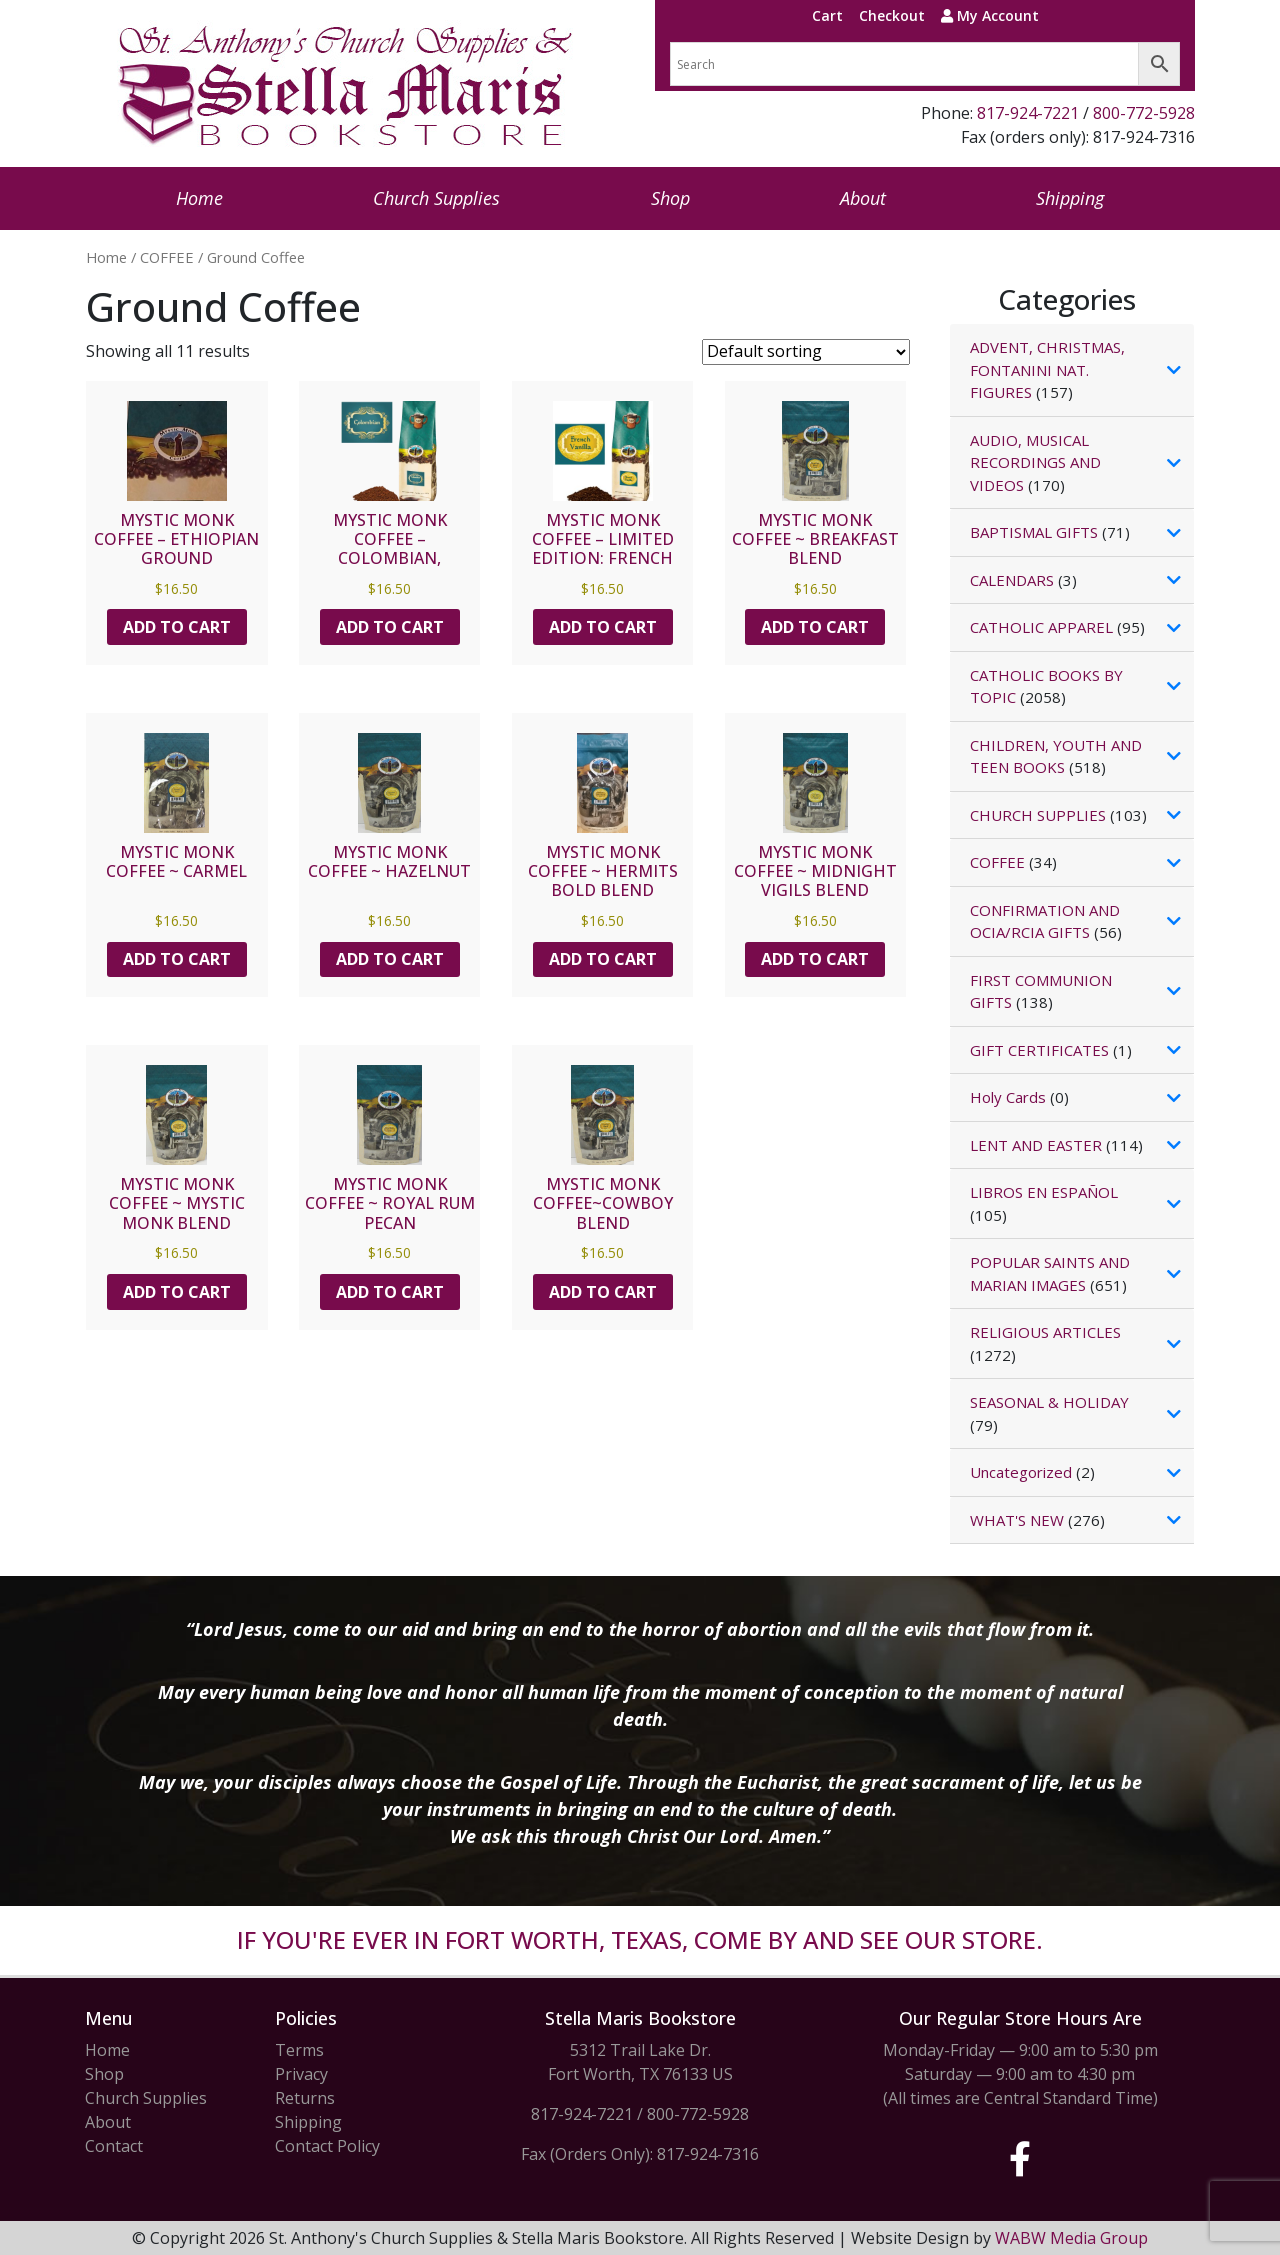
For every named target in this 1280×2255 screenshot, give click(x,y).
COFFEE (167, 257)
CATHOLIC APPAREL (1041, 627)
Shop (670, 198)
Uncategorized (1021, 1472)
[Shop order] (806, 352)
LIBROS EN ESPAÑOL (1044, 1192)
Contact (114, 2146)
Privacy (301, 2074)
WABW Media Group (1071, 2238)
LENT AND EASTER (1036, 1145)
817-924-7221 (1028, 113)
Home (199, 198)
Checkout (892, 15)
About (863, 198)
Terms (299, 2050)
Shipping (1070, 198)
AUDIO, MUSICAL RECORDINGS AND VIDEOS (1035, 462)
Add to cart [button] (177, 627)
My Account (990, 15)
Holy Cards (1008, 1097)
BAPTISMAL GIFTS (1034, 532)
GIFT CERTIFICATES (1039, 1050)
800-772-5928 (1144, 113)
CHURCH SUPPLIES (1038, 815)
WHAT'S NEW (1017, 1520)
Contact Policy (327, 2146)
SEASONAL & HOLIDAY (1049, 1402)
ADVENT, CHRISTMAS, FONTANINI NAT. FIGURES (1047, 369)
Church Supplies (436, 198)
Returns (305, 2098)
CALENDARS (1012, 580)
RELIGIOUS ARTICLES (1045, 1332)
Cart (827, 15)
